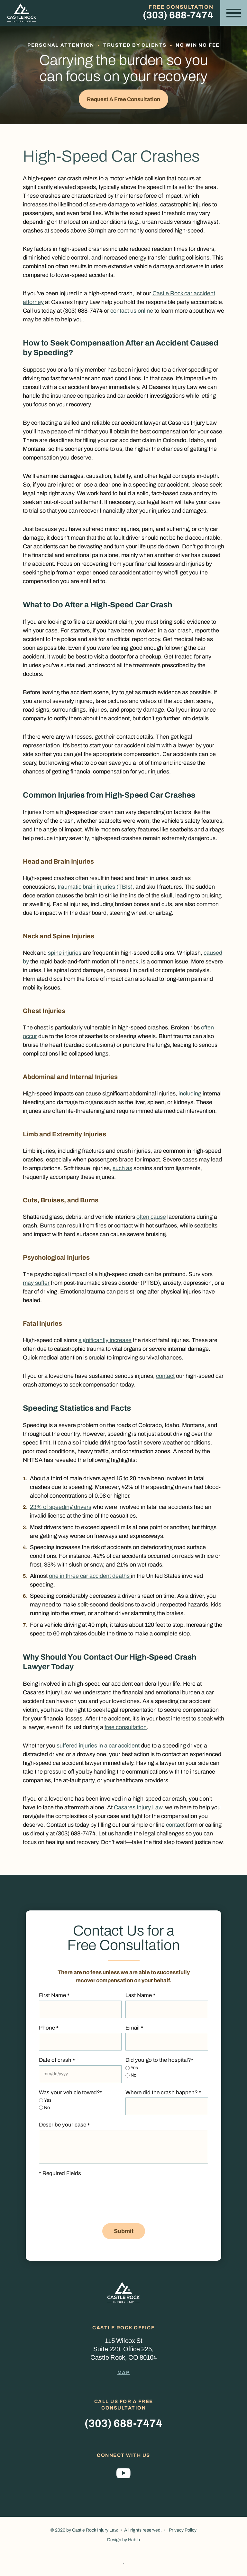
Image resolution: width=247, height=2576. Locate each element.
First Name (54, 1997)
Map (123, 2374)
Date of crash (57, 2062)
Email (134, 2030)
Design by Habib (123, 2542)
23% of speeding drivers (60, 1509)
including (189, 1095)
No (133, 2077)
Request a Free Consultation (123, 100)
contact (165, 1378)
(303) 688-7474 (178, 15)
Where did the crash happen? (163, 2094)
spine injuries (64, 955)
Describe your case (64, 2127)
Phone (49, 2030)
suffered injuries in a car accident (98, 1747)
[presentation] (88, 2207)
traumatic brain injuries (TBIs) (95, 889)
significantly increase (105, 1342)
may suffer (36, 1285)
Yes (134, 2069)
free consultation (126, 1729)
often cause (151, 1219)
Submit (123, 2233)
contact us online (131, 312)
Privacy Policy (183, 2532)
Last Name (140, 1997)
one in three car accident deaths (90, 1578)
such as (122, 1170)
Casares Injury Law (138, 1809)
